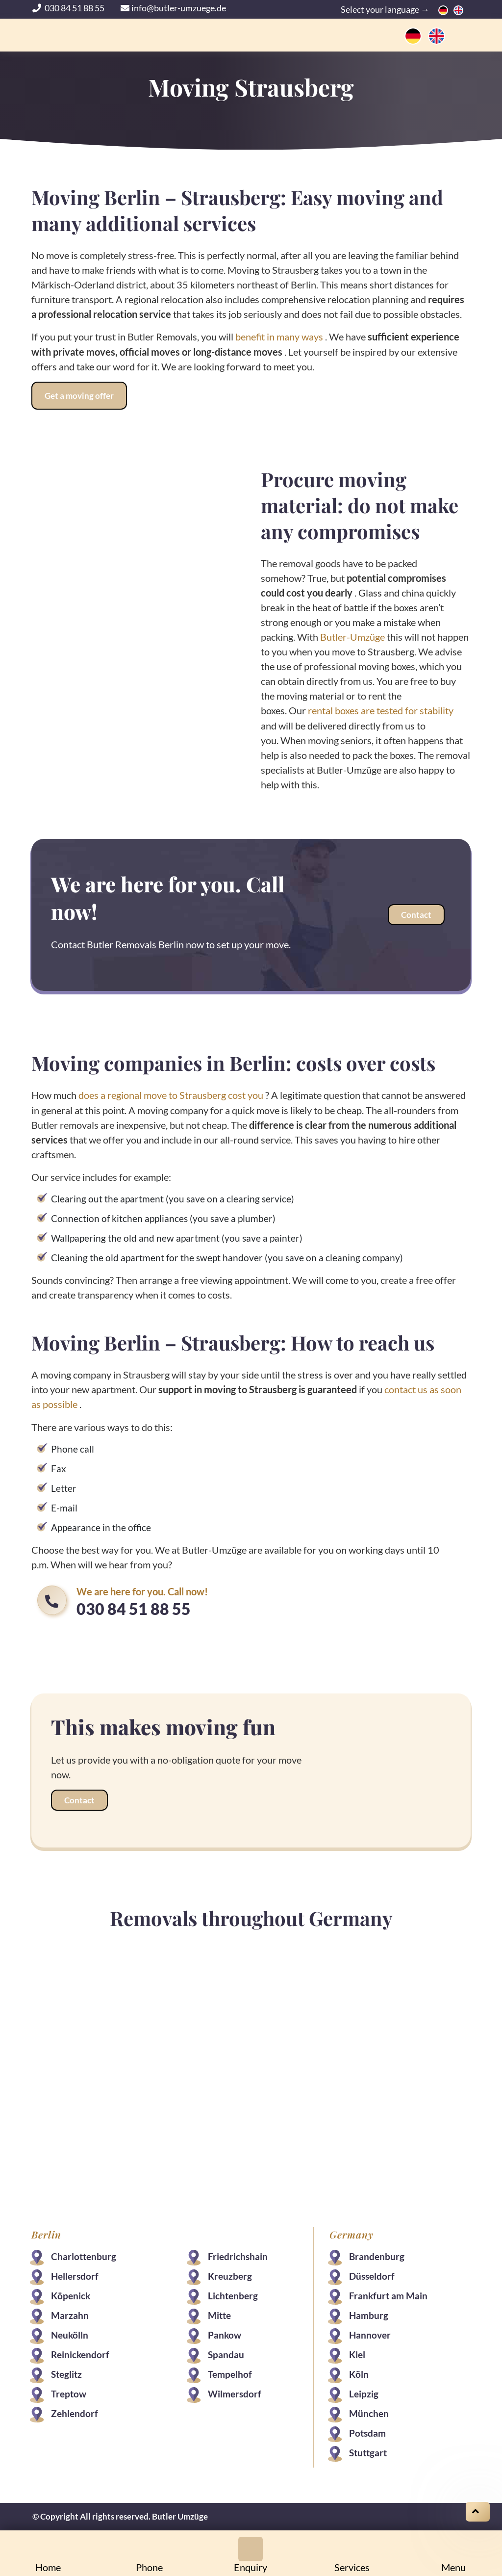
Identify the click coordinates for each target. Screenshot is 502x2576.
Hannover (369, 2333)
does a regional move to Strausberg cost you (171, 1094)
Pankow (225, 2333)
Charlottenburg (84, 2254)
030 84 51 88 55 (69, 7)
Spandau (226, 2352)
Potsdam (367, 2431)
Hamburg (368, 2313)
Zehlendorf (75, 2411)
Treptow (69, 2391)
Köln (358, 2372)
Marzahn (71, 2313)
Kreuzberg (230, 2274)
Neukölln (70, 2333)
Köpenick (71, 2293)
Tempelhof (230, 2372)
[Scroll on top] (478, 2512)
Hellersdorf (76, 2274)
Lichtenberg (233, 2293)
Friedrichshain (238, 2254)
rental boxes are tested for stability (380, 710)
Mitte (219, 2313)
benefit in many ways (280, 336)
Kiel (357, 2352)
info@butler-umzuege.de (173, 7)
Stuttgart (367, 2450)
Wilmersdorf (235, 2391)
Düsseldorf (371, 2274)
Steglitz (67, 2372)
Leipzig (363, 2391)
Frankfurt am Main (388, 2293)
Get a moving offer (80, 395)
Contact (415, 914)
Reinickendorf (81, 2352)
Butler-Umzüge (352, 636)
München (368, 2411)
